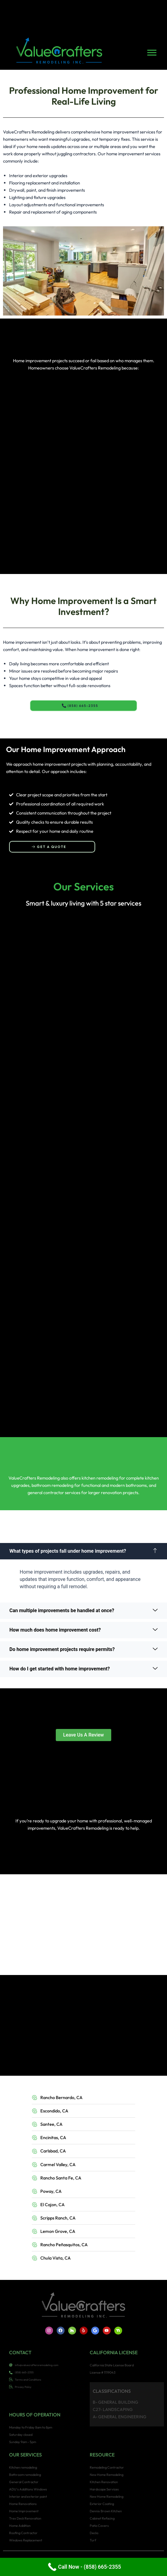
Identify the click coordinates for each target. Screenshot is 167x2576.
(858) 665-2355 (80, 706)
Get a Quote (48, 847)
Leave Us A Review (83, 1735)
